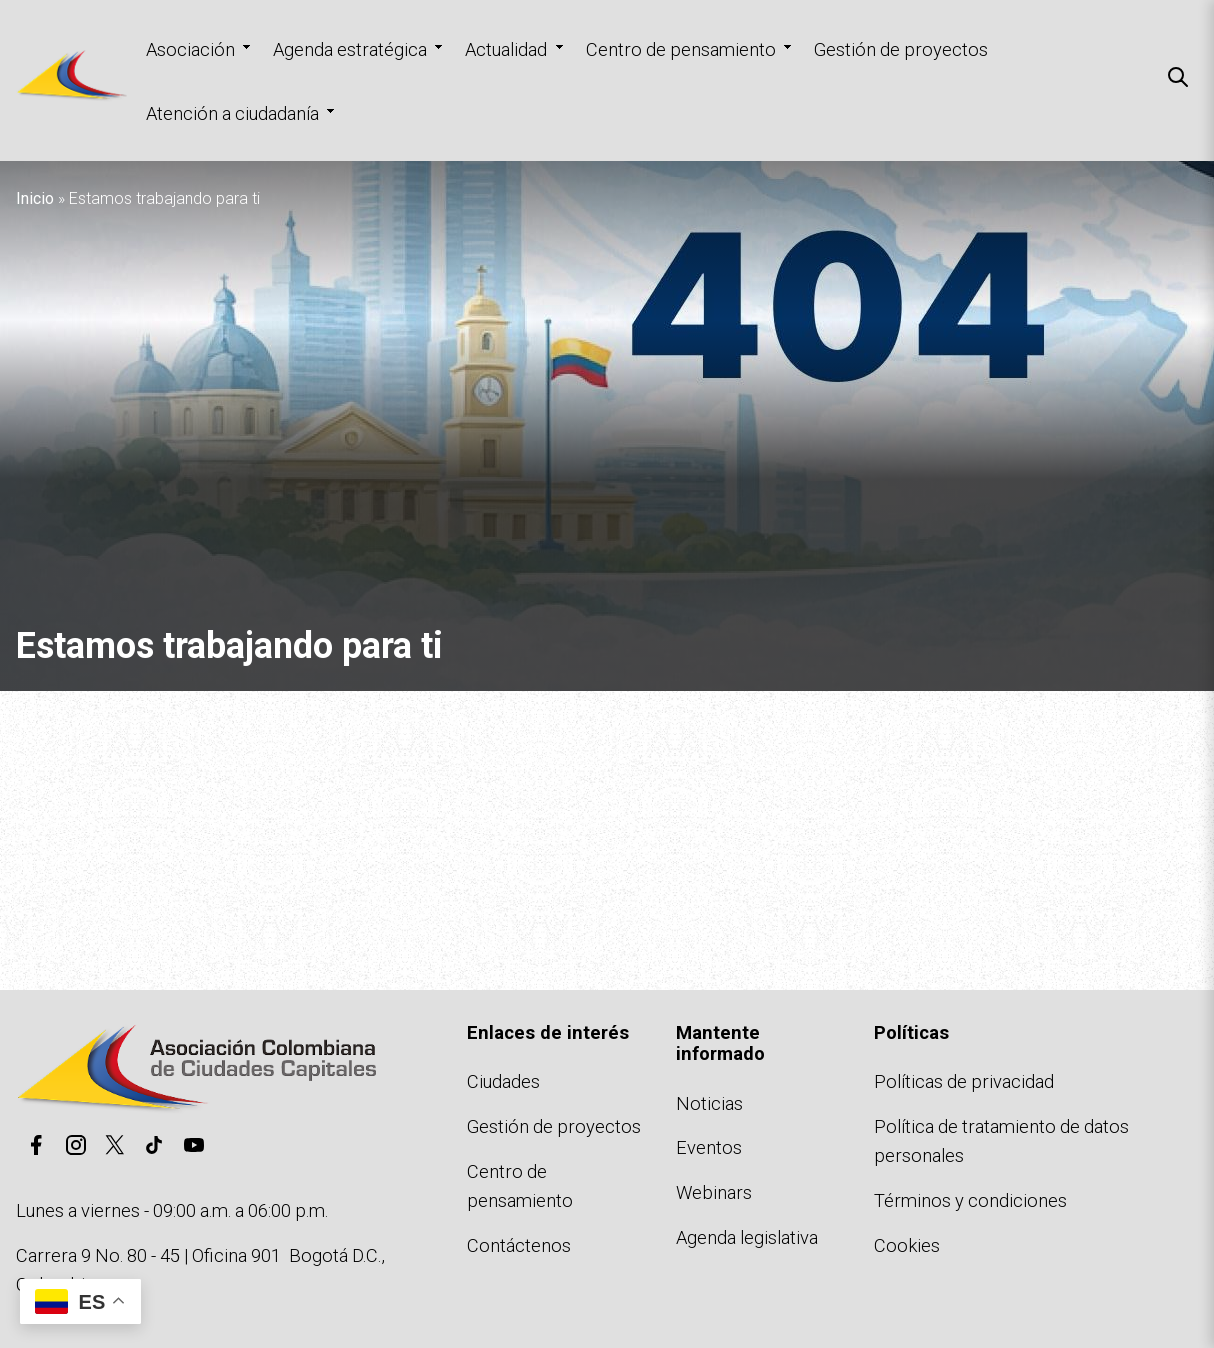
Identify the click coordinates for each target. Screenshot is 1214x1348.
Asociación (190, 49)
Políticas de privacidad (964, 1081)
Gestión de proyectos (901, 49)
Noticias (709, 1103)
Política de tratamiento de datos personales (1001, 1141)
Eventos (709, 1147)
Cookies (907, 1245)
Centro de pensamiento (681, 49)
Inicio (35, 198)
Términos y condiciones (970, 1200)
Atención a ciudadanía (232, 113)
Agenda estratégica (350, 49)
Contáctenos (519, 1245)
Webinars (714, 1192)
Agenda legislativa (747, 1237)
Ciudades (503, 1081)
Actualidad (506, 49)
